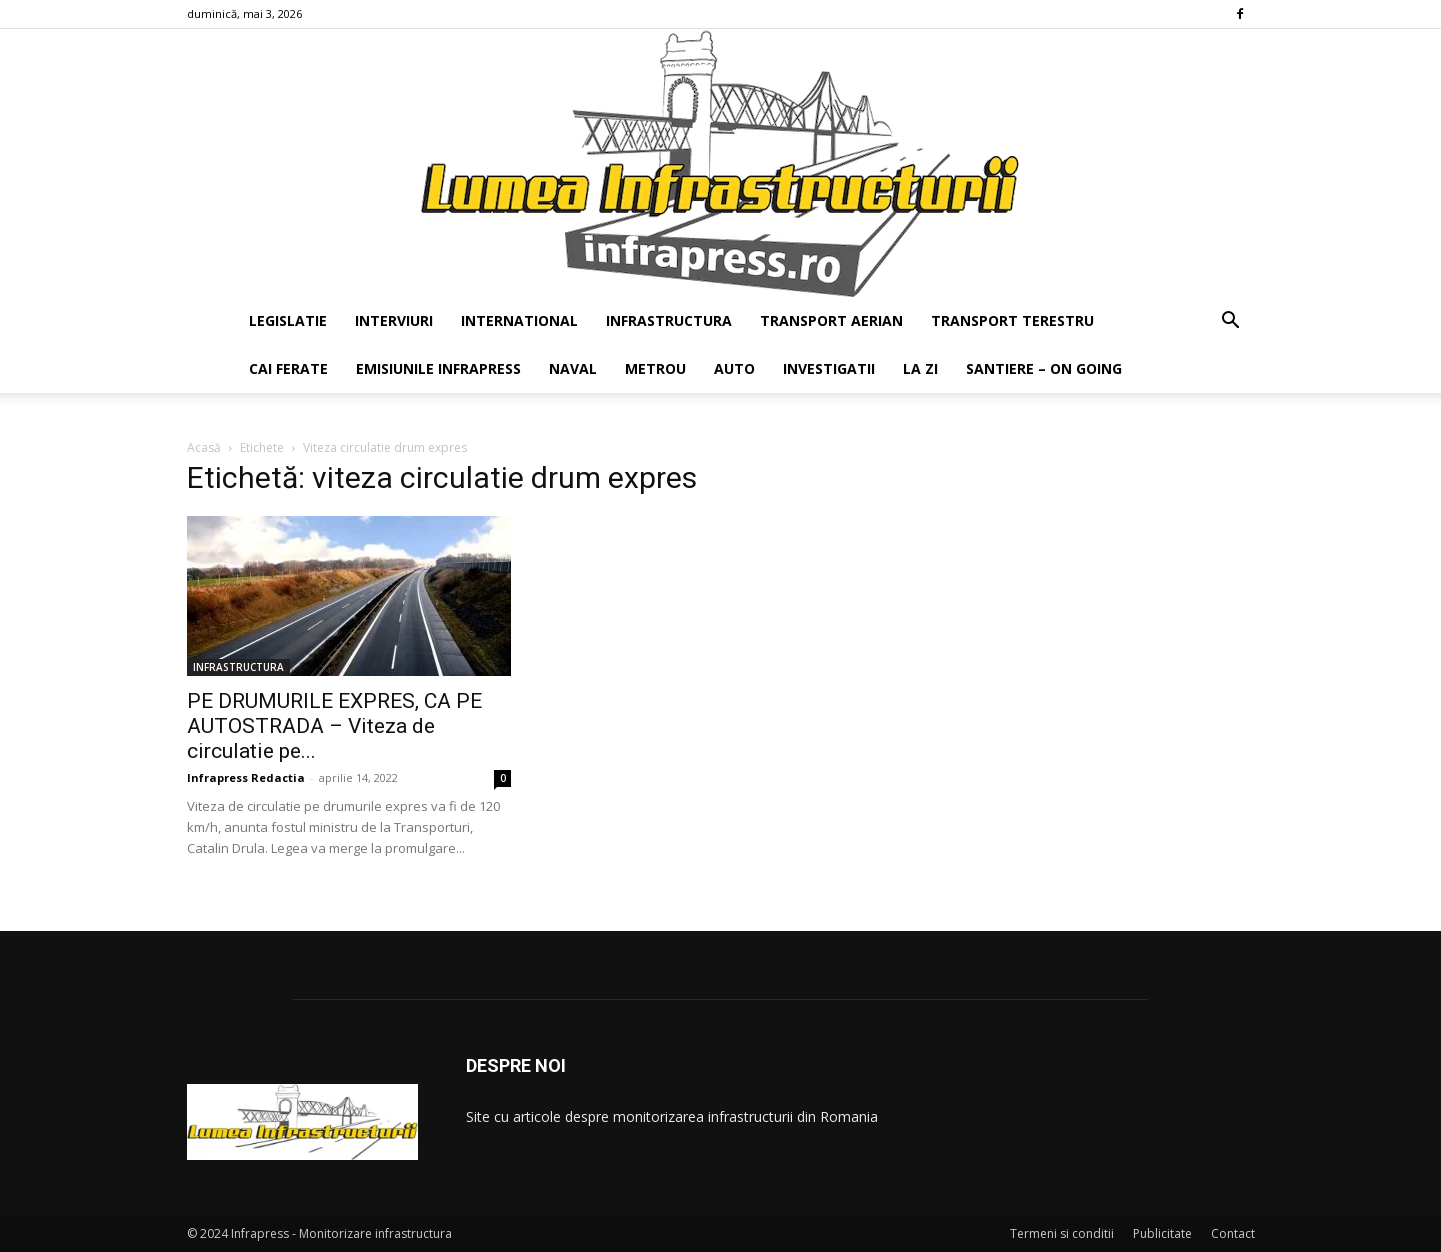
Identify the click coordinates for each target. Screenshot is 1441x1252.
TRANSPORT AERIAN (831, 320)
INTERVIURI (394, 320)
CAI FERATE (288, 368)
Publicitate (1162, 1233)
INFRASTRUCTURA (669, 320)
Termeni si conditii (1062, 1233)
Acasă (204, 447)
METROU (655, 368)
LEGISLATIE (288, 320)
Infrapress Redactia (246, 777)
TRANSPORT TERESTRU (1012, 320)
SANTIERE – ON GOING (1044, 368)
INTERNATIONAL (519, 320)
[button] (1231, 322)
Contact (1233, 1233)
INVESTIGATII (829, 368)
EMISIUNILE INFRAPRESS (438, 368)
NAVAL (573, 368)
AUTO (734, 368)
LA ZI (920, 368)
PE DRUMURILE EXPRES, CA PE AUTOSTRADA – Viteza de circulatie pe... (334, 726)
